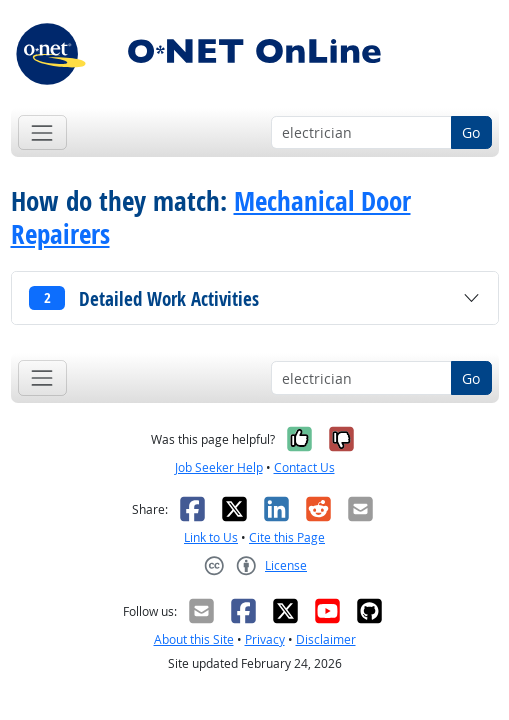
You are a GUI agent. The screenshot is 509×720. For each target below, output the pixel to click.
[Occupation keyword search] (361, 133)
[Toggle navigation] (42, 132)
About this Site (194, 639)
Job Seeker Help (219, 467)
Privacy (265, 639)
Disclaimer (326, 639)
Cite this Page (287, 537)
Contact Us (304, 467)
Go (471, 132)
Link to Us (211, 537)
